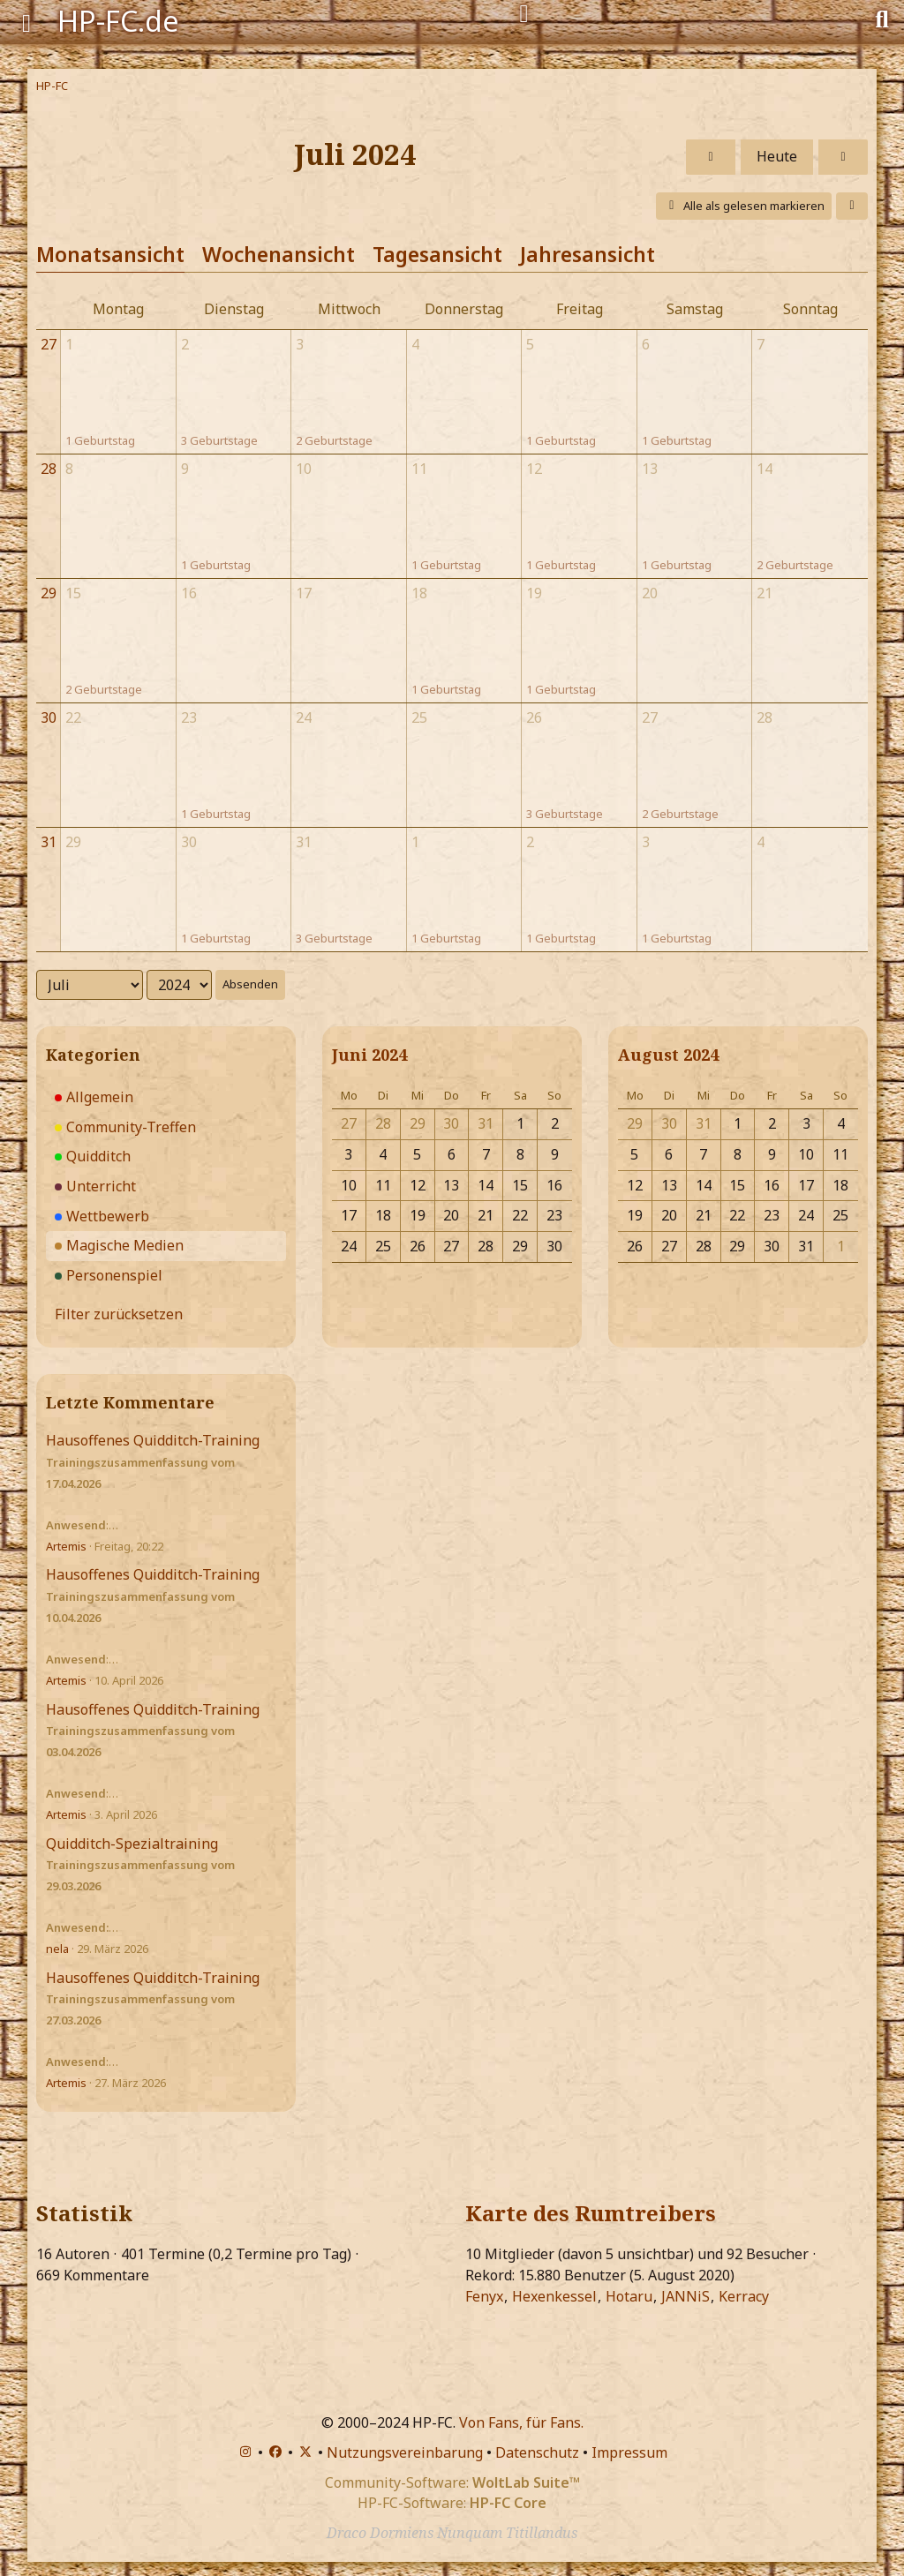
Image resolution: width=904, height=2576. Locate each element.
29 (48, 593)
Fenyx (484, 2296)
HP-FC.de (118, 21)
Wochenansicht (278, 254)
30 (48, 717)
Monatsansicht (110, 254)
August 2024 (668, 1054)
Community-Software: (452, 2482)
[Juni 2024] (710, 157)
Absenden (250, 984)
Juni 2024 (369, 1054)
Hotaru (629, 2296)
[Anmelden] (523, 14)
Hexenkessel (554, 2296)
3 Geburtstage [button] (219, 440)
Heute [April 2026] (777, 156)
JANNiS (685, 2296)
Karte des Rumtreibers (590, 2212)
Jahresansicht (587, 254)
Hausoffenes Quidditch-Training (153, 1440)
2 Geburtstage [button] (334, 440)
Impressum (629, 2452)
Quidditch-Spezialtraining (132, 1843)
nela (57, 1948)
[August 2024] (843, 157)
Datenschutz (537, 2452)
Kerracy (744, 2296)
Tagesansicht (437, 254)
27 (48, 344)
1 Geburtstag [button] (100, 440)
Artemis (66, 1546)
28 (48, 468)
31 (48, 842)
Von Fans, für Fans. (521, 2422)
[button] (852, 206)
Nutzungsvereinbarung (405, 2452)
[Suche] (882, 17)
